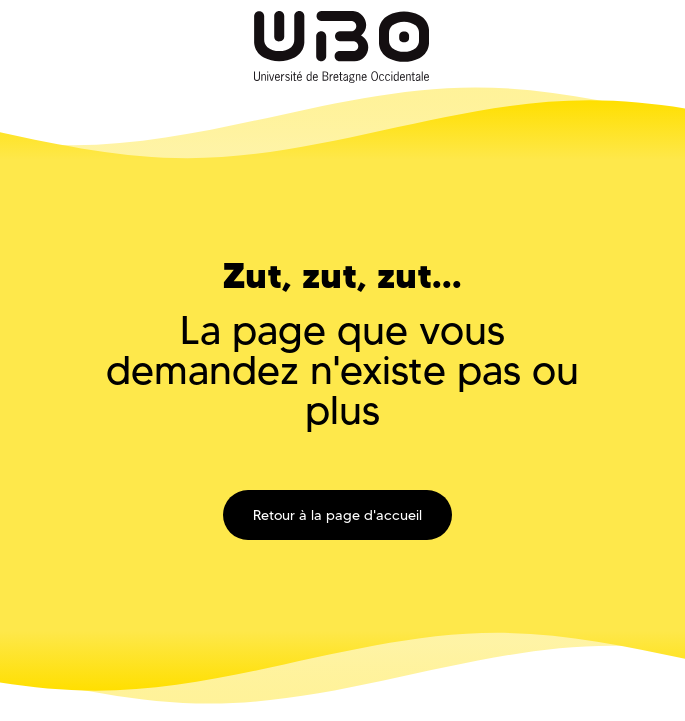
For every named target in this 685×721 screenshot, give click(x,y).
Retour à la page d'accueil (337, 515)
